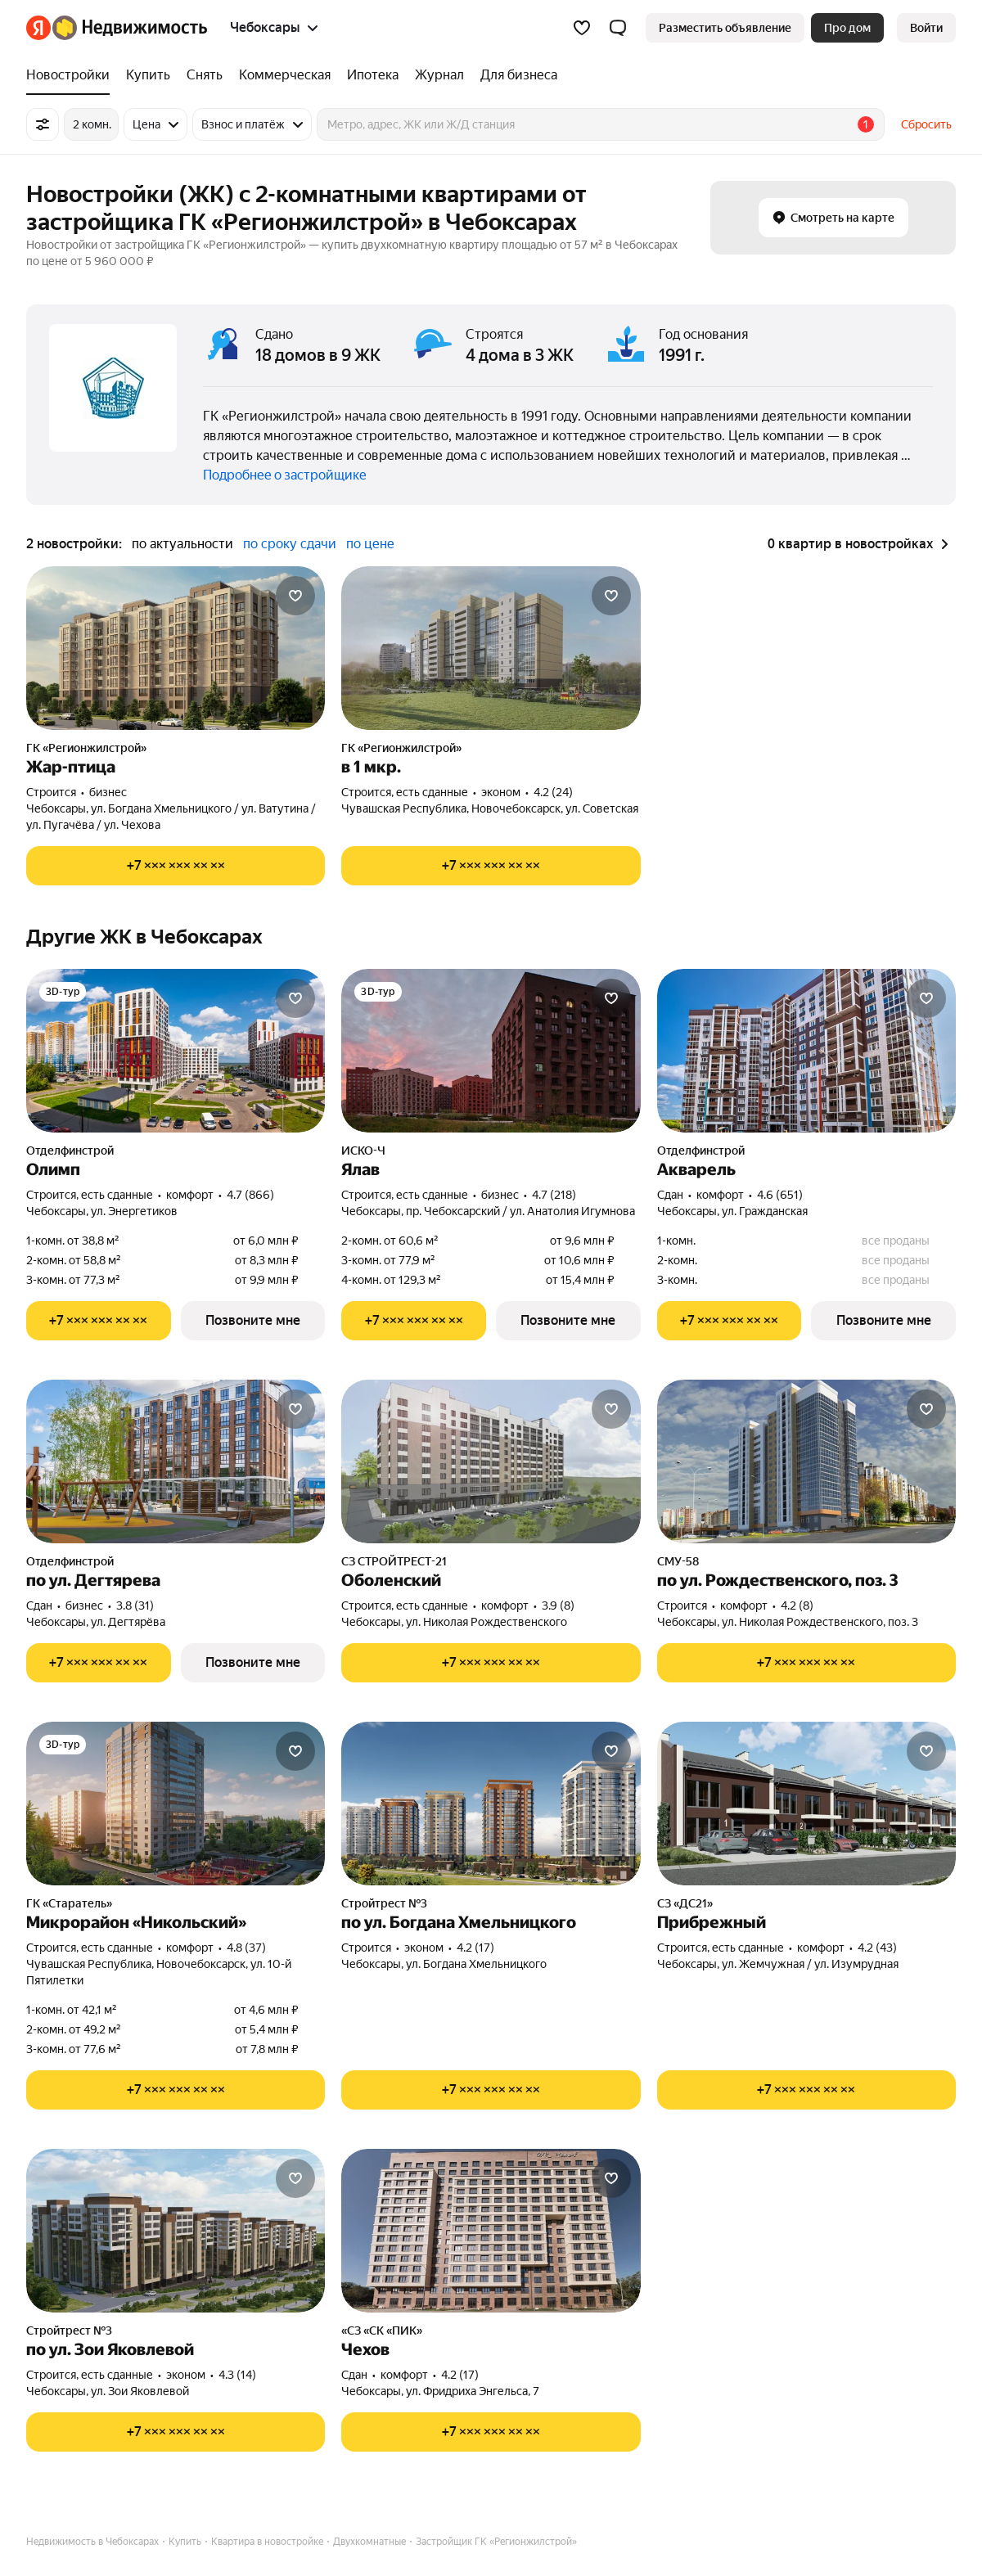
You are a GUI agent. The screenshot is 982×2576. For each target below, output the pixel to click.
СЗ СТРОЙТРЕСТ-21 (394, 1561)
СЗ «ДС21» (685, 1903)
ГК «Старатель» (69, 1903)
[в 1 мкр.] (490, 648)
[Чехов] (490, 2231)
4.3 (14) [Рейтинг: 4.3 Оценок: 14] (237, 2374)
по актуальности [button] (182, 544)
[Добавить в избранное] (295, 595)
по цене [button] (370, 544)
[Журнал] (439, 75)
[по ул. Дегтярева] (175, 1461)
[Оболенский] (490, 1461)
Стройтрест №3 (384, 1903)
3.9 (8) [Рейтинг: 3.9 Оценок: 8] (558, 1605)
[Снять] (204, 75)
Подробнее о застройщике (285, 475)
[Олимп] (175, 1051)
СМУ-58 (678, 1561)
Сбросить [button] (926, 124)
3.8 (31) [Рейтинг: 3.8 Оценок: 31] (135, 1605)
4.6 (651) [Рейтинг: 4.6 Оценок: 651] (780, 1194)
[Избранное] (582, 28)
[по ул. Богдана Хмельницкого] (490, 1803)
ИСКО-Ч (363, 1150)
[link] (926, 28)
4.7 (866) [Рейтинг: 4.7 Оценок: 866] (250, 1194)
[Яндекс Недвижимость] (129, 28)
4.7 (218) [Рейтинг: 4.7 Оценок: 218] (554, 1194)
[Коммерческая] (285, 75)
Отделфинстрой (70, 1150)
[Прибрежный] (806, 1803)
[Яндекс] (38, 28)
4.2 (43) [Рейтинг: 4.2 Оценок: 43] (877, 1947)
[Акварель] (806, 1051)
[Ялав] (490, 1051)
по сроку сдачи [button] (289, 544)
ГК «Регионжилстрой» (86, 747)
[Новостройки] (72, 75)
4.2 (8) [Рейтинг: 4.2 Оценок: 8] (797, 1605)
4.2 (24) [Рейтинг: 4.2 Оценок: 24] (553, 792)
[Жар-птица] (175, 648)
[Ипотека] (373, 75)
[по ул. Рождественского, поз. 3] (806, 1461)
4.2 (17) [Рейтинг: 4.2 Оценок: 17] (475, 1947)
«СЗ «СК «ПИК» (381, 2330)
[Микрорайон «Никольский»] (175, 1803)
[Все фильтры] (42, 124)
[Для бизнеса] (514, 75)
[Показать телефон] (175, 865)
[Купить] (148, 75)
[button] (618, 28)
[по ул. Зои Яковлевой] (175, 2231)
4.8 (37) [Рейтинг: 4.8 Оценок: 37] (246, 1947)
